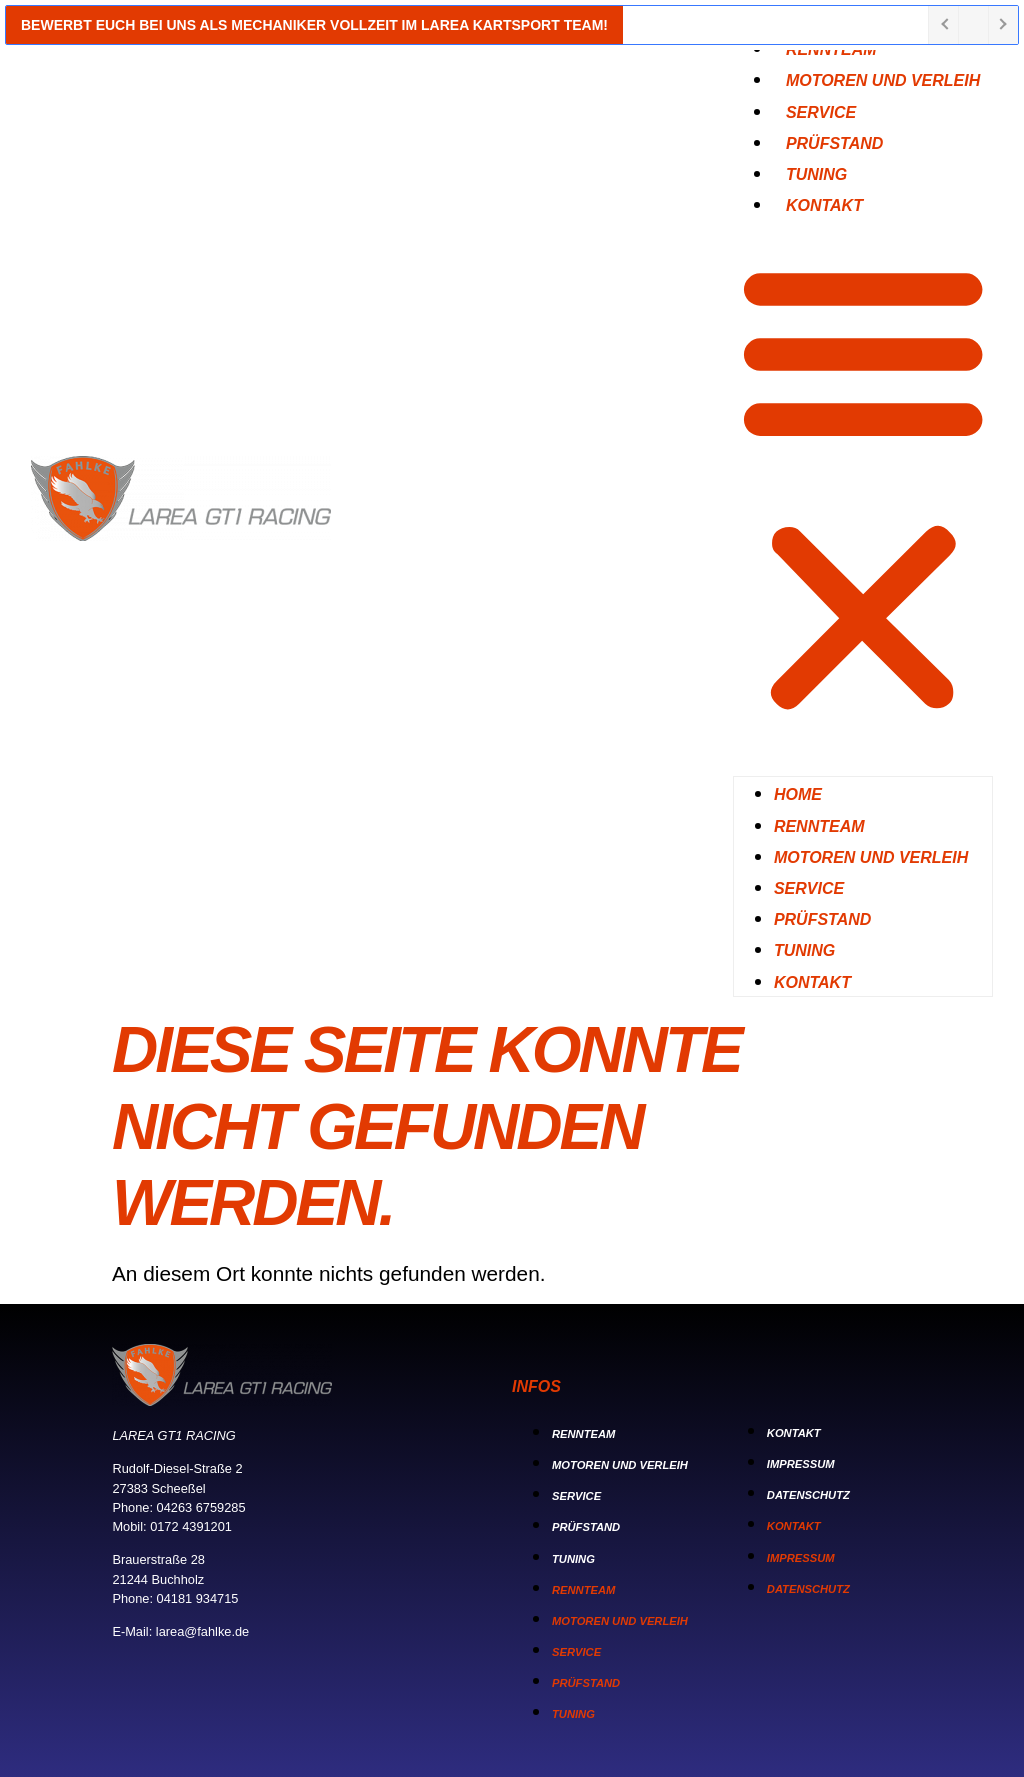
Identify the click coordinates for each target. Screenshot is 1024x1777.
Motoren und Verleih (883, 80)
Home (798, 794)
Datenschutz (808, 1495)
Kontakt (824, 205)
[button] (863, 487)
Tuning (804, 950)
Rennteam (819, 826)
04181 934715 (198, 1598)
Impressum (801, 1464)
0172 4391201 (191, 1526)
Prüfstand (822, 919)
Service (809, 888)
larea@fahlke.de (202, 1631)
